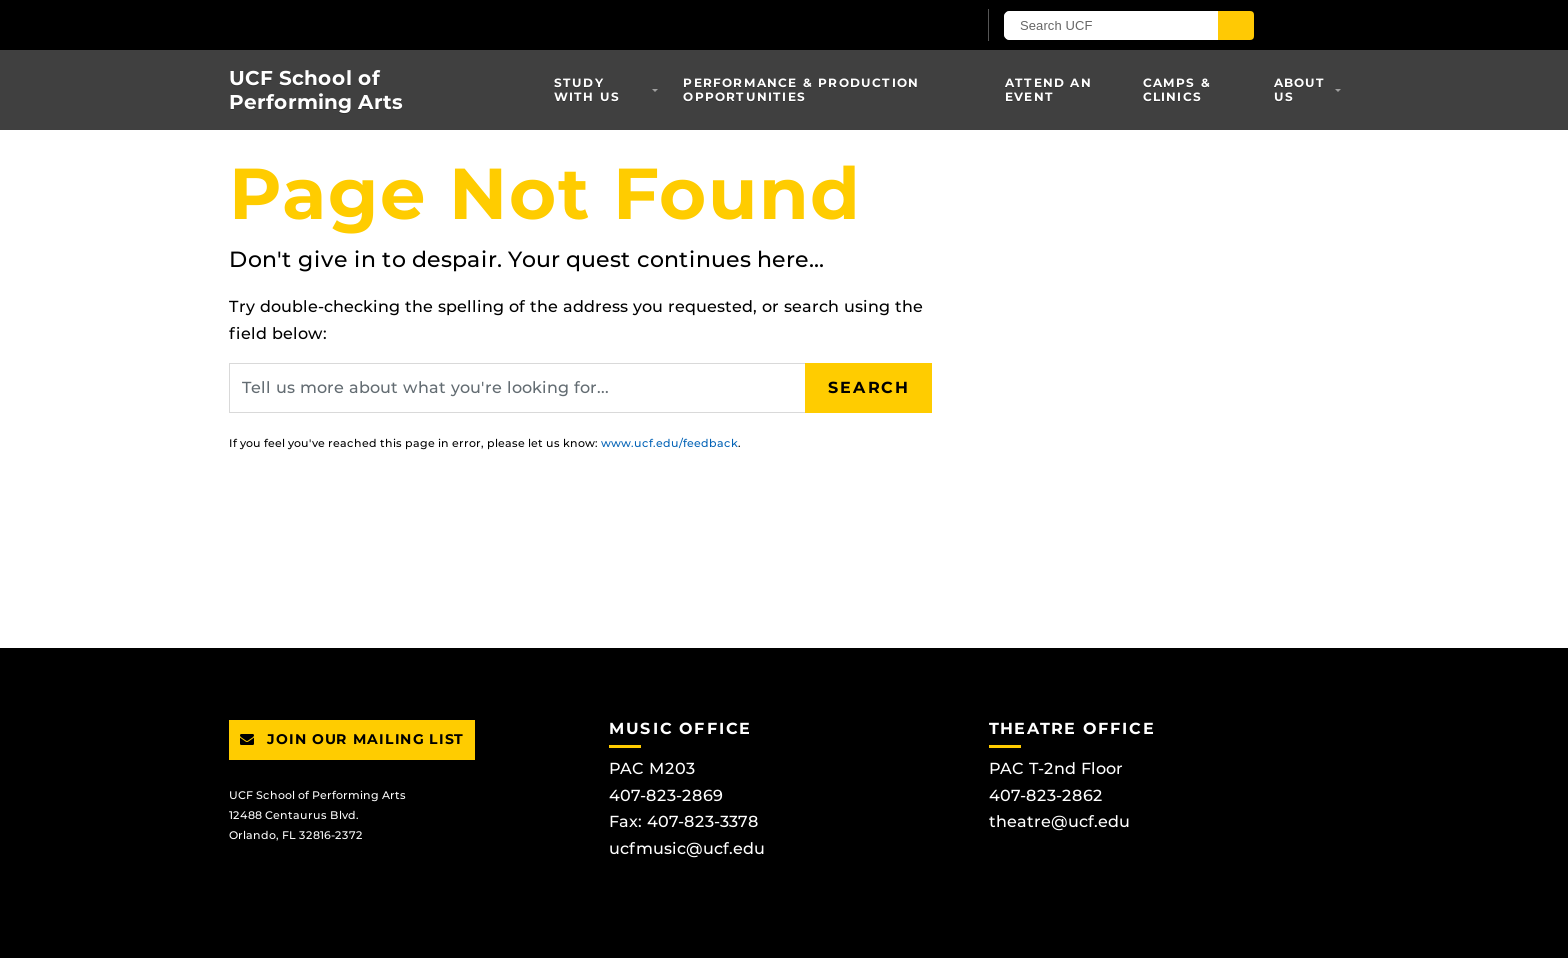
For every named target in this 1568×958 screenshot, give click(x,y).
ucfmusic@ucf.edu (687, 848)
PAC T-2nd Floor (1056, 768)
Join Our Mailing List (352, 739)
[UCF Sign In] (911, 26)
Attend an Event (1048, 89)
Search (869, 387)
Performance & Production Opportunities (801, 89)
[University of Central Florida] (462, 24)
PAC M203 (652, 768)
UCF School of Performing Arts (316, 90)
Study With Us (587, 89)
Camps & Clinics (1177, 89)
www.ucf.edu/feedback (669, 443)
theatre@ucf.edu (1059, 821)
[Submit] (1236, 25)
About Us (1300, 89)
